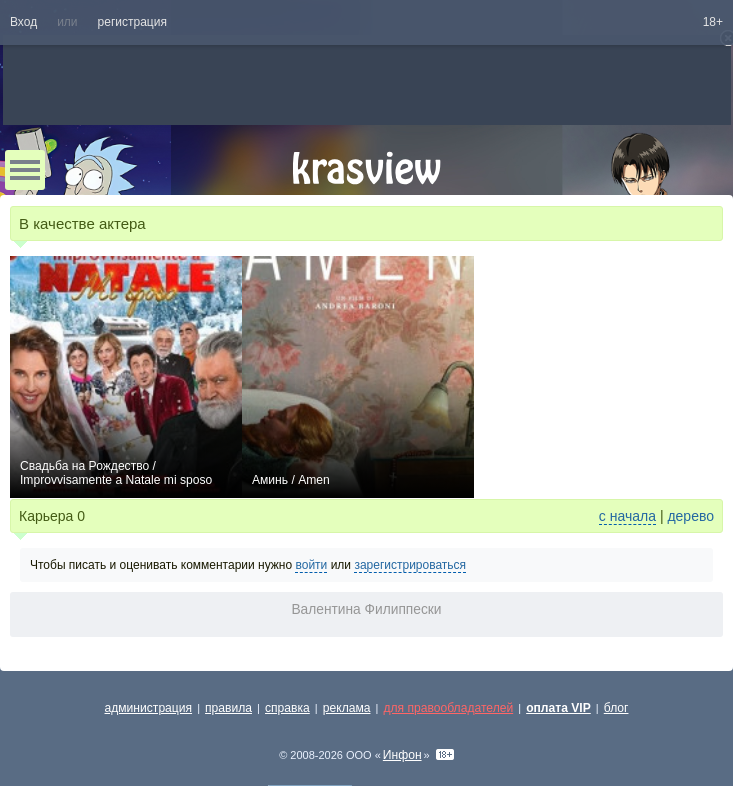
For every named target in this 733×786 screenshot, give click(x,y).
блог (616, 708)
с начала (627, 516)
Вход (23, 22)
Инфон (402, 755)
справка (287, 708)
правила (228, 708)
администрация (149, 708)
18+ (713, 22)
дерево (690, 516)
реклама (347, 708)
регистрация (132, 22)
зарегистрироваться (410, 565)
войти (311, 565)
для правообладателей (448, 708)
